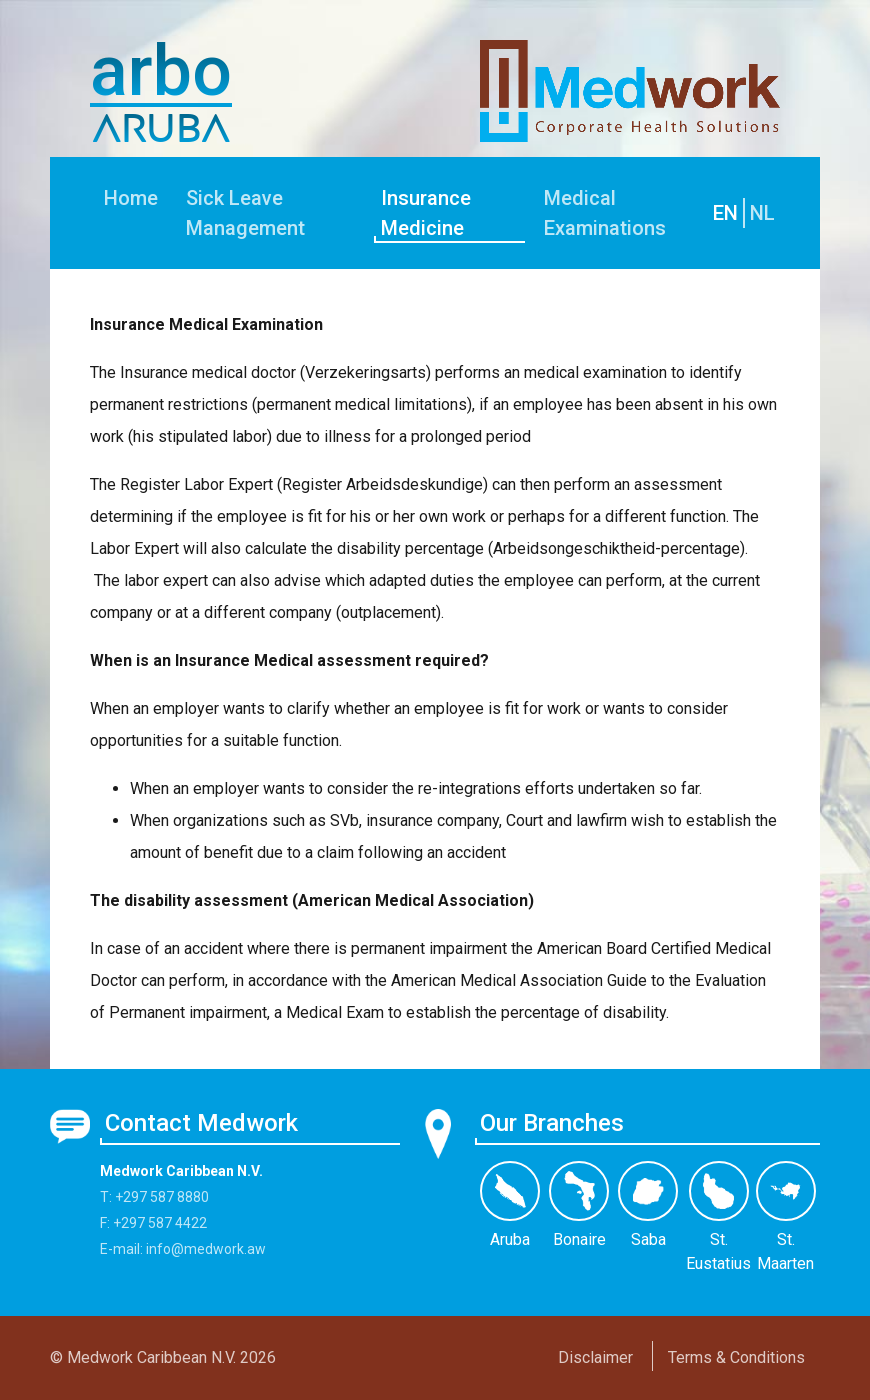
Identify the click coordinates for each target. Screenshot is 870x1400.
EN (725, 213)
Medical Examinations (605, 213)
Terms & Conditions (736, 1357)
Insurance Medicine (426, 213)
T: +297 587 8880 (154, 1197)
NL (762, 213)
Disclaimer (595, 1357)
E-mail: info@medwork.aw (183, 1249)
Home (131, 198)
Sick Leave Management (245, 213)
